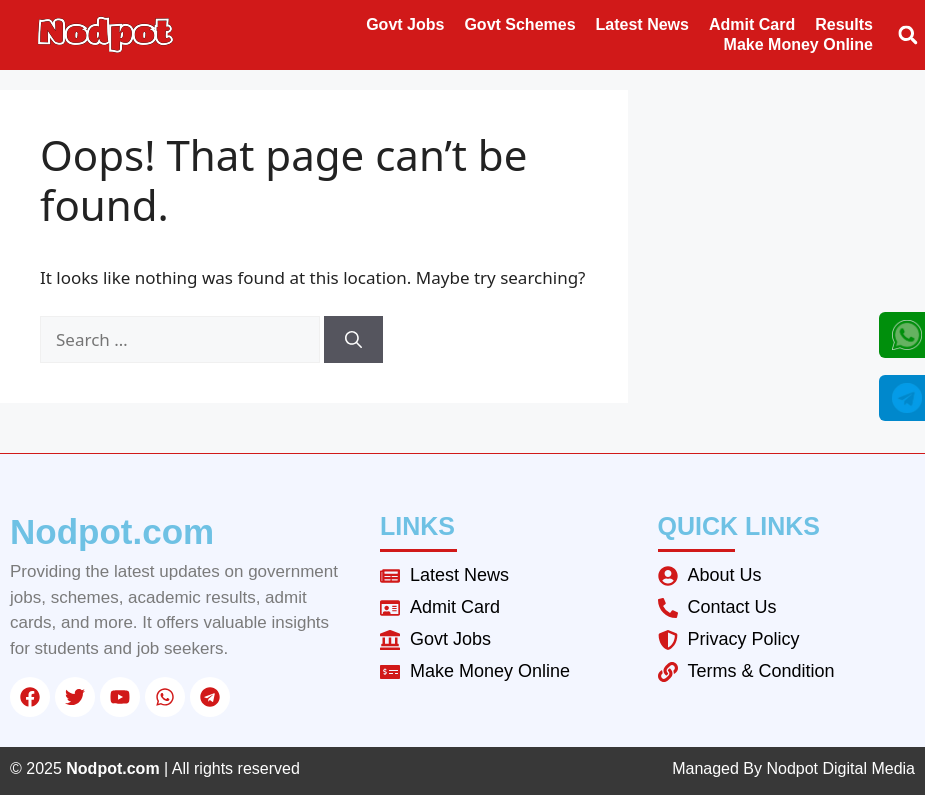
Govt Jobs (405, 24)
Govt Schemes (519, 24)
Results (844, 24)
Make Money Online (798, 44)
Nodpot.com (112, 531)
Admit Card (752, 24)
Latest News (642, 24)
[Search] (353, 340)
